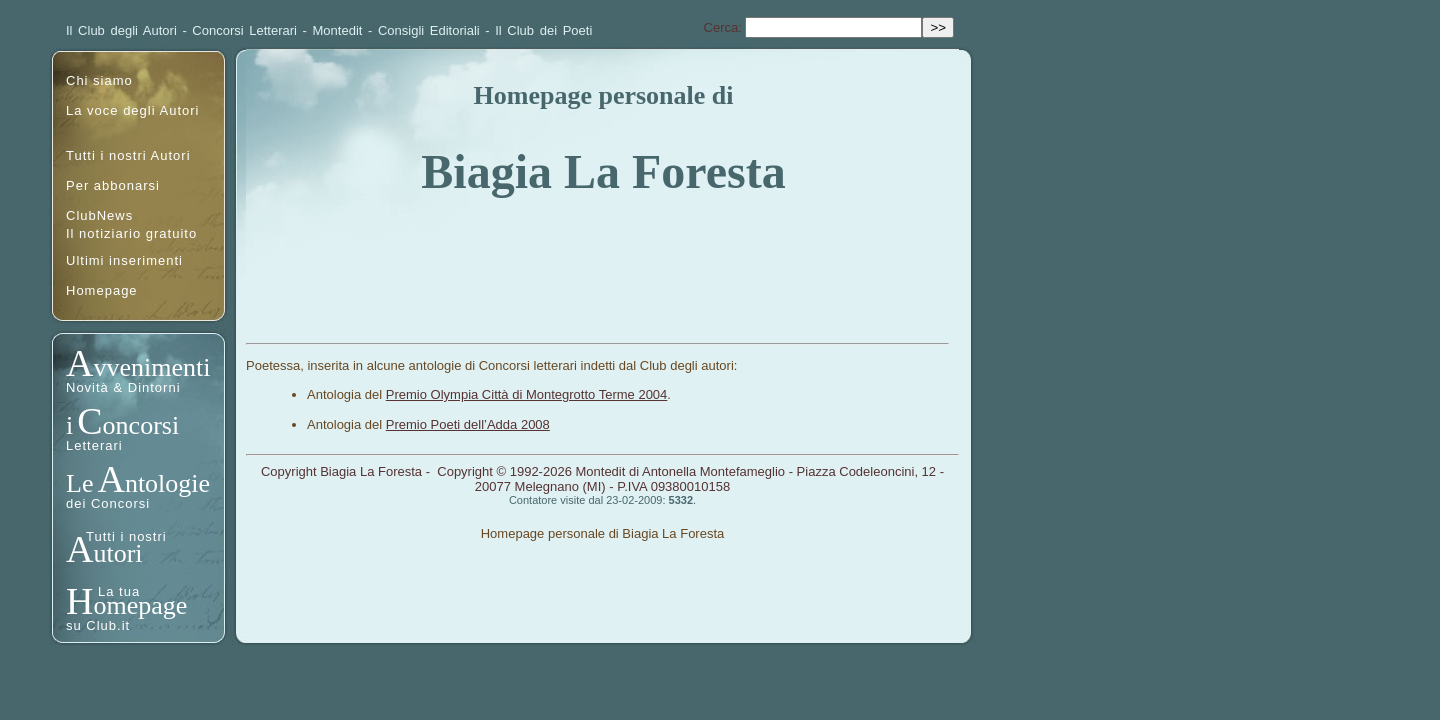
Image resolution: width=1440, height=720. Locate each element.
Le (79, 483)
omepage (140, 605)
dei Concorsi (108, 503)
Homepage (102, 290)
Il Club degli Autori (121, 30)
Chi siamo (99, 80)
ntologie (167, 483)
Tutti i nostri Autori (128, 155)
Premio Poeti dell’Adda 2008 (468, 424)
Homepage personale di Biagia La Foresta (603, 533)
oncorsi (141, 425)
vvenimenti (151, 367)
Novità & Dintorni (123, 387)
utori (117, 553)
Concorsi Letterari (244, 30)
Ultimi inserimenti (124, 260)
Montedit (338, 30)
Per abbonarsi (113, 185)
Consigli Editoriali (429, 30)
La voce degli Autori (132, 110)
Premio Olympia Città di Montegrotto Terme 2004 (527, 394)
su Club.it (98, 625)
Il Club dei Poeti (543, 30)
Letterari (94, 445)
